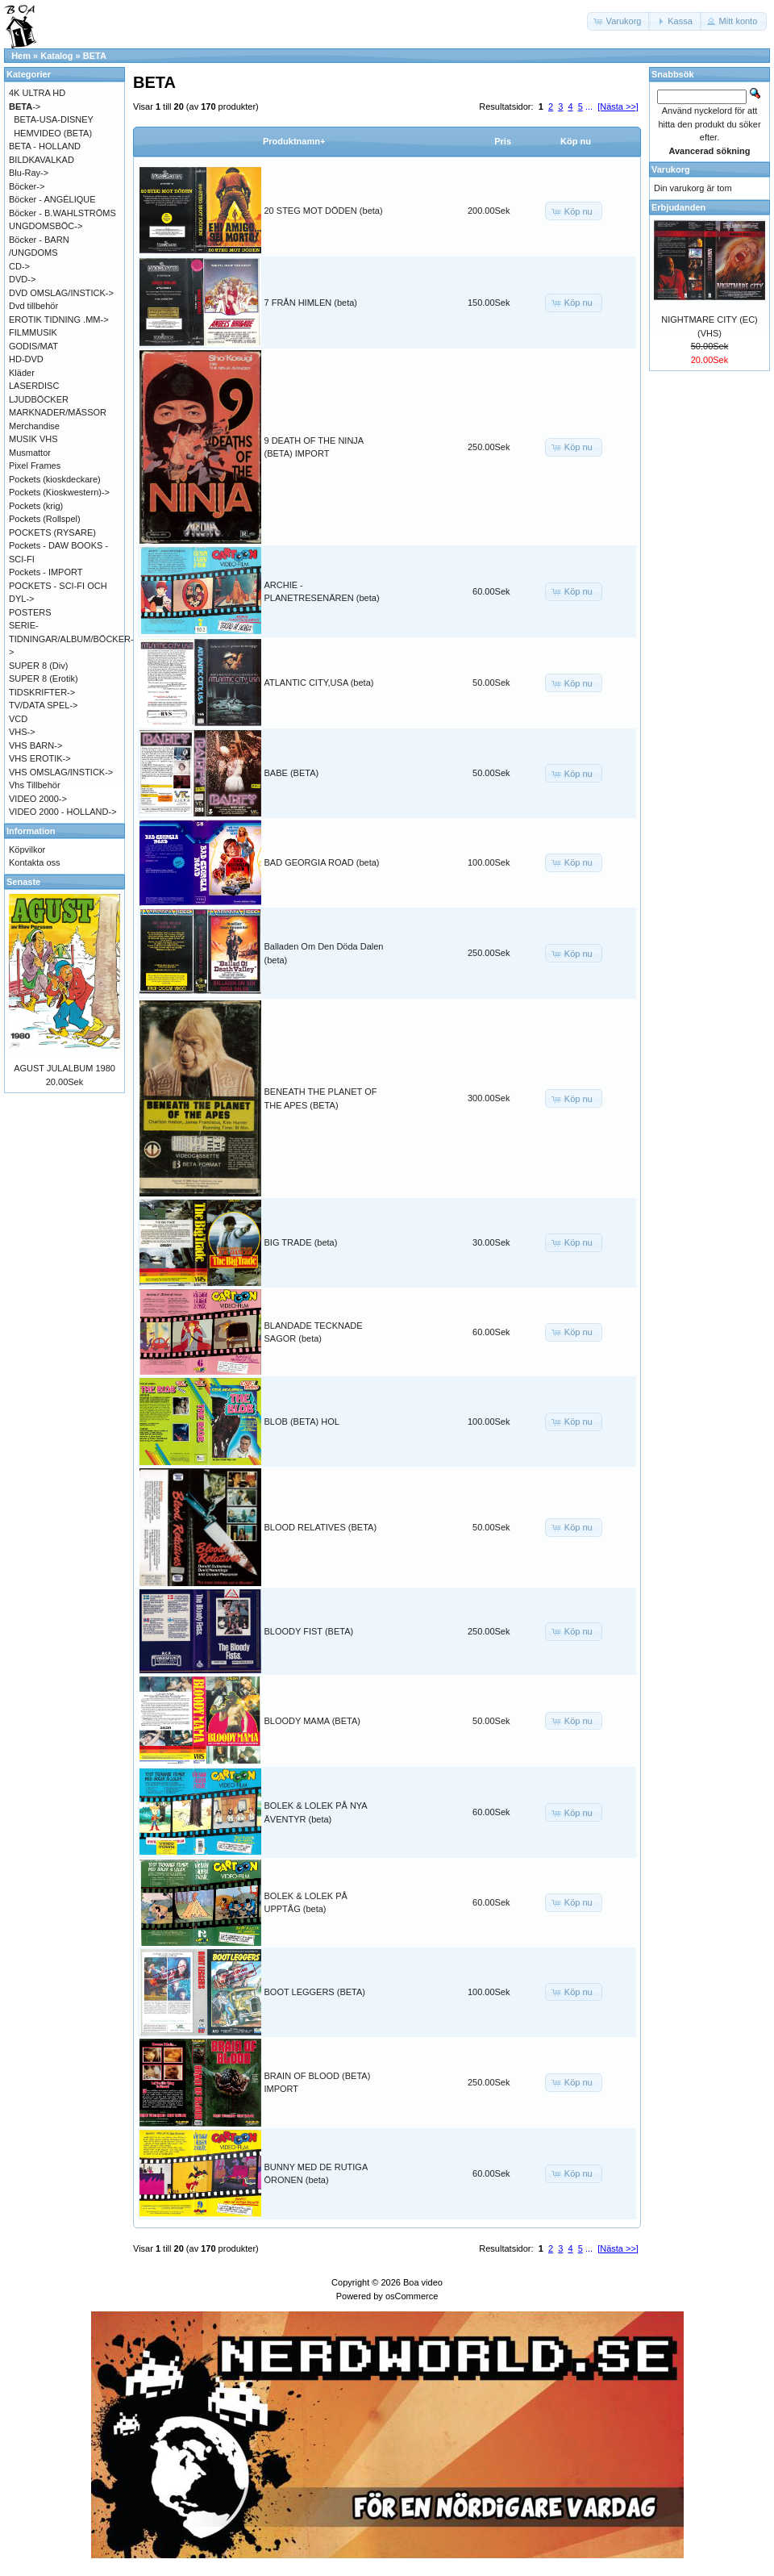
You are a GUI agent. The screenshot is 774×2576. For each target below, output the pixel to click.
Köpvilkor (27, 849)
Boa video (423, 2282)
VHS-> (22, 732)
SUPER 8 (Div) (38, 665)
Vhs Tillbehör (34, 785)
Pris (502, 141)
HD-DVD (26, 359)
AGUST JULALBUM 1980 (64, 1068)
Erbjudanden (678, 207)
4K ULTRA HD (37, 93)
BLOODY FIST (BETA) (309, 1631)
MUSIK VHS (33, 439)
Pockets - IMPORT (45, 572)
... (589, 106)
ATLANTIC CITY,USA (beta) (319, 682)
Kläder (22, 373)
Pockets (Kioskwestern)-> (59, 492)
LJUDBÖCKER (39, 399)
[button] (619, 21)
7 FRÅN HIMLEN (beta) (311, 302)
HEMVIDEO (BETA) (53, 133)
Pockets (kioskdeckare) (55, 479)
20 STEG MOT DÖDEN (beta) (323, 210)
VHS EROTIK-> (40, 758)
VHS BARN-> (35, 745)
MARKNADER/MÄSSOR (57, 412)
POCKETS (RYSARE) (52, 532)
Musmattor (30, 452)
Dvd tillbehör (33, 306)
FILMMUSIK (33, 332)
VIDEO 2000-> (38, 799)
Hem (21, 56)
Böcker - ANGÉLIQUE (52, 199)
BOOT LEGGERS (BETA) (315, 1992)
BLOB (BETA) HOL (301, 1421)
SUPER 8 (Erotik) (43, 678)
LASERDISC (34, 385)
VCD (18, 719)
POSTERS (30, 612)
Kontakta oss (34, 862)
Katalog (56, 56)
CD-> (19, 266)
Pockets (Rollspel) (45, 519)
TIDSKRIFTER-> (42, 692)
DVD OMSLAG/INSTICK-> (61, 293)
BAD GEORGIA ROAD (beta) (322, 862)
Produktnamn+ (294, 141)
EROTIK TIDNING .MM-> (59, 319)
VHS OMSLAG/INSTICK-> (61, 772)
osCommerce (411, 2296)
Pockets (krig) (36, 506)
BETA (94, 56)
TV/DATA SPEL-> (43, 705)
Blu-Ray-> (28, 172)
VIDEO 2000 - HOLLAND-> (63, 811)
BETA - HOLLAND (45, 146)
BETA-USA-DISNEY (54, 119)
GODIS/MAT (33, 346)
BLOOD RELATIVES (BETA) (320, 1527)
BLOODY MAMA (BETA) (312, 1721)
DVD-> (22, 279)
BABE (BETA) (291, 773)
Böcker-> (26, 186)
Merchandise (34, 426)
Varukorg (670, 169)
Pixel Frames (34, 465)
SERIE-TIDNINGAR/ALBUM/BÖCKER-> (71, 638)
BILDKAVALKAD (41, 160)
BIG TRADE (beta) (301, 1242)
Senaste (23, 882)
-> (24, 106)
